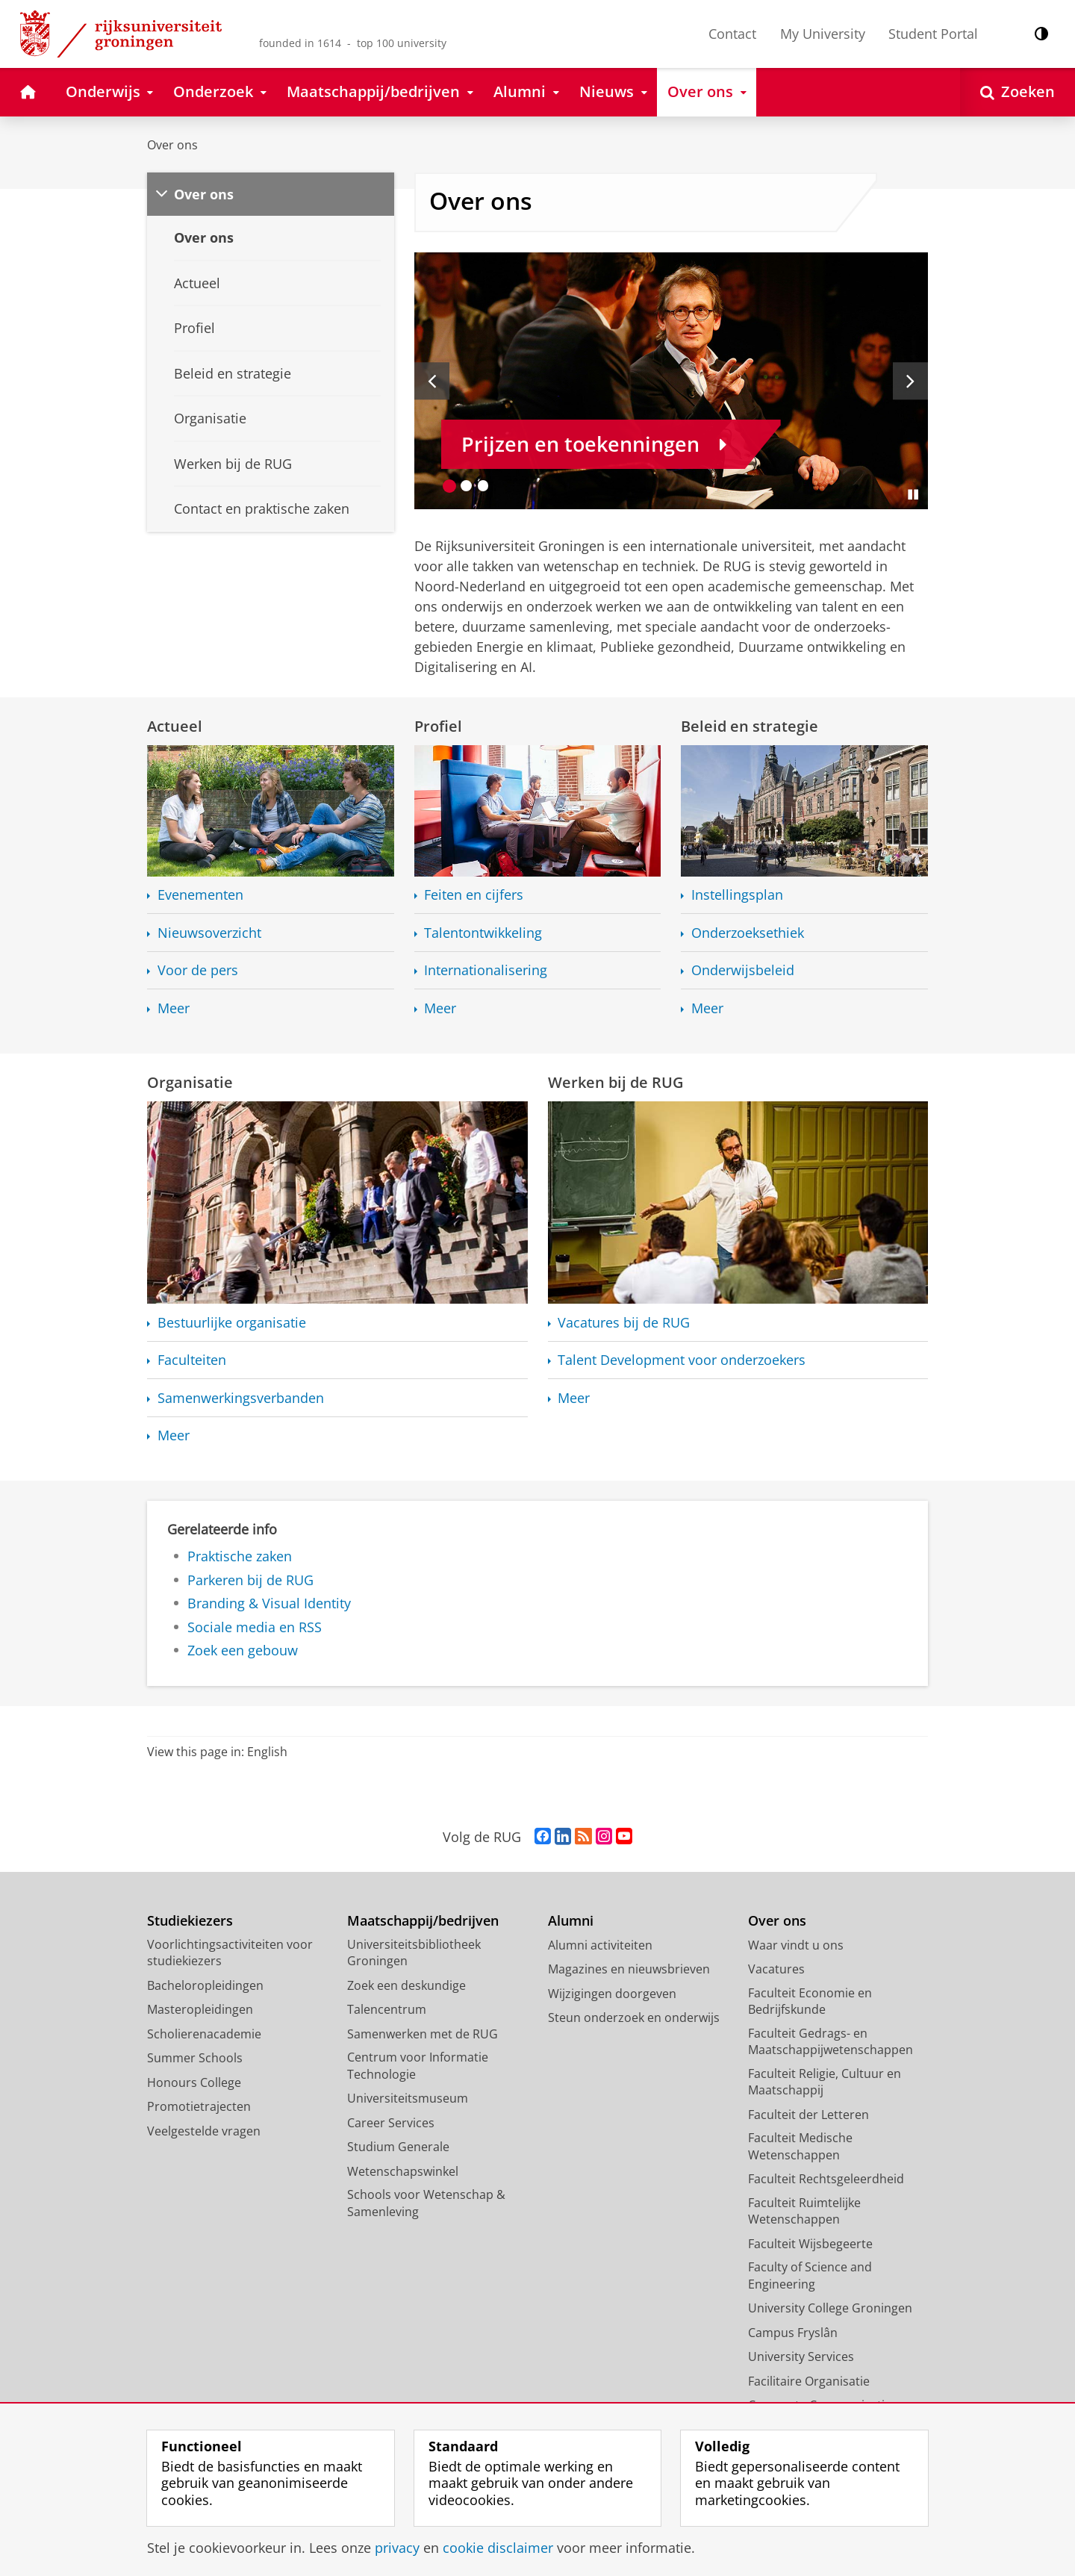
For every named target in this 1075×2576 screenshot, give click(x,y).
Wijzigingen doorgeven (612, 1993)
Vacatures (776, 1969)
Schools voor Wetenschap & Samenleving (426, 2203)
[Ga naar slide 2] (466, 485)
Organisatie (190, 1081)
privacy (397, 2548)
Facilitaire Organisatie (809, 2381)
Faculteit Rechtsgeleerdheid (826, 2179)
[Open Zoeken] (1017, 92)
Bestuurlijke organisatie (232, 1322)
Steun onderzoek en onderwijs (634, 2017)
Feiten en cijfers (473, 894)
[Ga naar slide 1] (449, 485)
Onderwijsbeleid (742, 970)
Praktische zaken (239, 1556)
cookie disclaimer (498, 2548)
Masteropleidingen (200, 2009)
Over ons (172, 145)
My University (822, 34)
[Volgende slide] (910, 380)
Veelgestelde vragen (204, 2131)
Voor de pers (198, 970)
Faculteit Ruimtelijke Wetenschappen (804, 2211)
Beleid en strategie (749, 725)
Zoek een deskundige (406, 1985)
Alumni (570, 1920)
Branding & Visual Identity (269, 1603)
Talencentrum (386, 2009)
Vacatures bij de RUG (624, 1322)
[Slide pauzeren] (913, 494)
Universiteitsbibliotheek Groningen (414, 1953)
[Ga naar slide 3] (483, 485)
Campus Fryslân (793, 2332)
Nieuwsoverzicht (209, 933)
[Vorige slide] (431, 380)
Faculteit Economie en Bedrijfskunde (810, 2001)
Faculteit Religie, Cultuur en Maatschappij (824, 2082)
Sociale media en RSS (254, 1627)
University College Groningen (830, 2308)
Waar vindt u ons (796, 1945)
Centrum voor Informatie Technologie (417, 2065)
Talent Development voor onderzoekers (682, 1360)
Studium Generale (398, 2146)
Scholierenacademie (204, 2034)
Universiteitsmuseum (407, 2098)
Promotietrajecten (199, 2106)
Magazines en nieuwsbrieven (629, 1969)
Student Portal (933, 34)
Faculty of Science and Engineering (810, 2275)
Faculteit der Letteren (808, 2114)
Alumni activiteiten (600, 1945)
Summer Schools (195, 2058)
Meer (174, 1008)
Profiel (438, 725)
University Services (801, 2356)
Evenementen (200, 894)
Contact (732, 34)
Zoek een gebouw (242, 1650)
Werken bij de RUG (616, 1081)
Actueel (174, 725)
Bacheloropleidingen (205, 1985)
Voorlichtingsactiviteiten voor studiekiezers (230, 1953)
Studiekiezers (190, 1920)
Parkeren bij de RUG (250, 1580)
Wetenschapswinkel (402, 2171)
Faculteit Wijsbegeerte (810, 2244)
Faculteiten (192, 1360)
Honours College (194, 2082)
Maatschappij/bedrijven (423, 1920)
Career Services (390, 2123)
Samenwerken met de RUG (422, 2034)
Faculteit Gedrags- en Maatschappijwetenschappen (830, 2042)
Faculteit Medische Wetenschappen (800, 2146)
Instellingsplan (737, 894)
